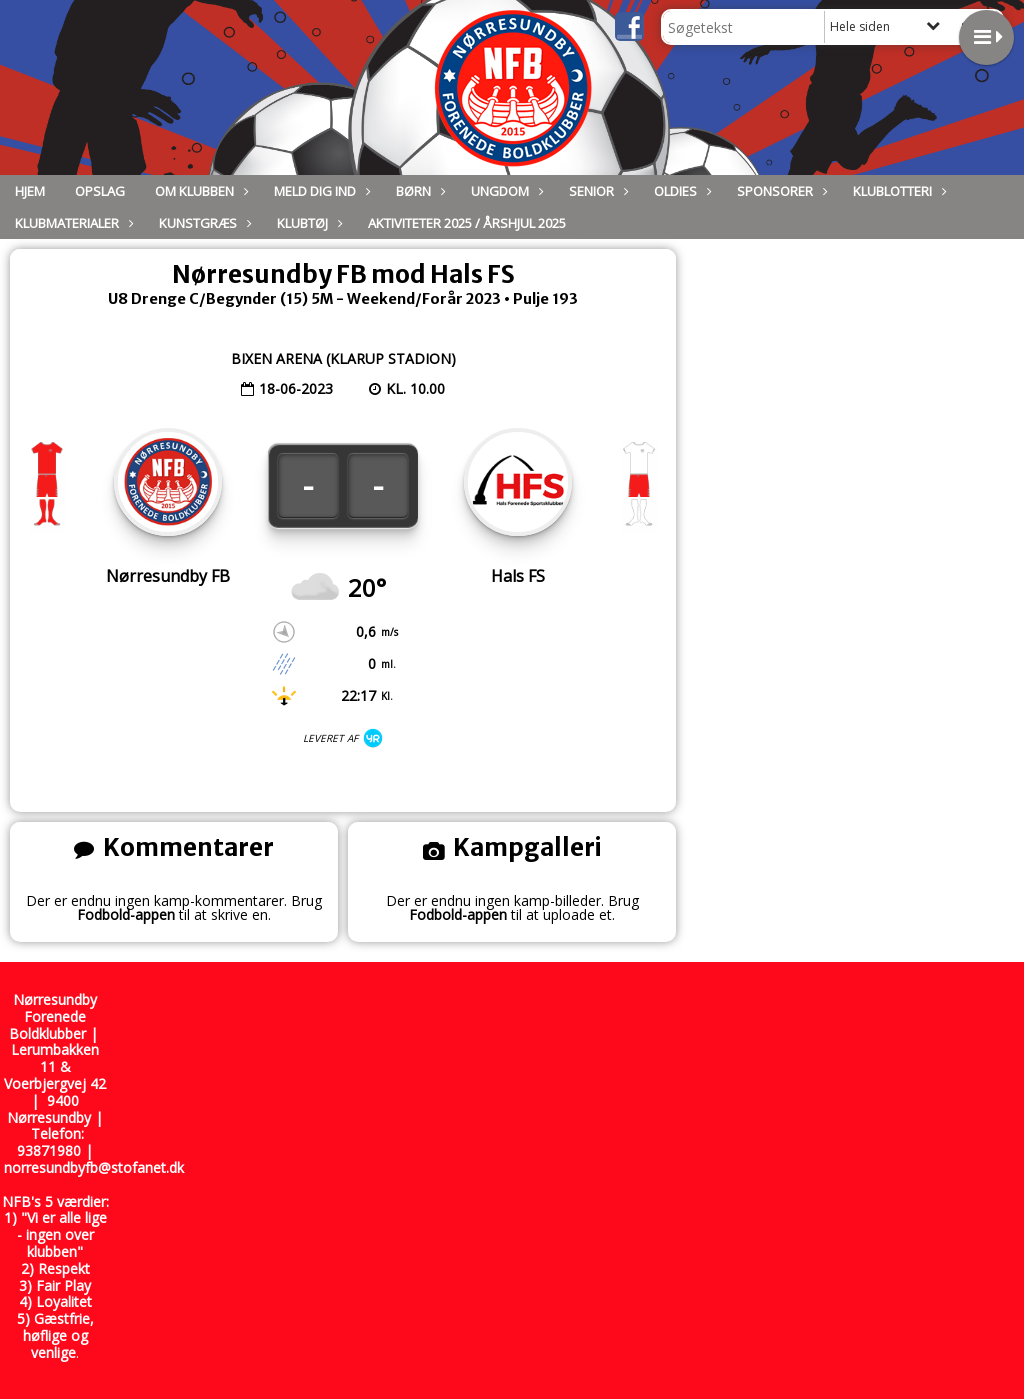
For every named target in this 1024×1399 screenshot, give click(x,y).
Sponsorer (780, 191)
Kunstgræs (203, 223)
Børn (418, 191)
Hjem (30, 191)
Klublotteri (897, 191)
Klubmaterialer (72, 223)
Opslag (100, 191)
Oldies (680, 191)
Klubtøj (307, 223)
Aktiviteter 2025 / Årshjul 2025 (467, 223)
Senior (596, 191)
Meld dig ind (320, 191)
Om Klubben (199, 191)
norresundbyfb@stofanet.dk (94, 1167)
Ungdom (505, 191)
